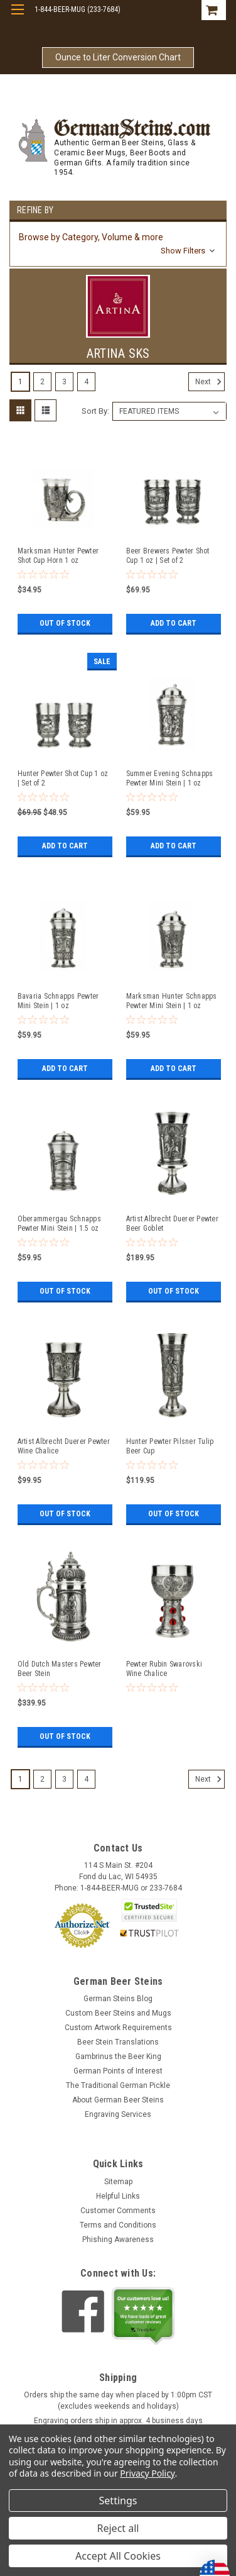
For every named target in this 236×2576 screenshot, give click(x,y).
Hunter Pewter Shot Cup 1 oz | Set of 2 (63, 778)
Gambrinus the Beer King (118, 2056)
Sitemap (118, 2181)
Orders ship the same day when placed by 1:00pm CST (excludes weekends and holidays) (118, 2400)
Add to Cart (173, 623)
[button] (118, 244)
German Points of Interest (118, 2071)
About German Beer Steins (118, 2100)
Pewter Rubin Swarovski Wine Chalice (164, 1669)
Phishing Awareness (118, 2239)
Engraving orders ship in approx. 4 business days (118, 2420)
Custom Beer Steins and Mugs (118, 2013)
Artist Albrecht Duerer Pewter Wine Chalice (64, 1446)
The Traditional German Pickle (118, 2085)
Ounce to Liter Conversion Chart (118, 57)
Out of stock (65, 623)
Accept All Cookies (118, 2556)
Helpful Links (118, 2196)
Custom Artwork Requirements (118, 2027)
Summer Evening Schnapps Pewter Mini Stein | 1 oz (169, 778)
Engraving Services (118, 2114)
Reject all (118, 2528)
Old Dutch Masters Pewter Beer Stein (60, 1669)
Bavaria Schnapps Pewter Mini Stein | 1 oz (58, 1001)
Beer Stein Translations (118, 2042)
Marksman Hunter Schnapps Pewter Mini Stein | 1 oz (171, 1001)
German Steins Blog (118, 1998)
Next (210, 381)
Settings (118, 2500)
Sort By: (95, 411)
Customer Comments (118, 2210)
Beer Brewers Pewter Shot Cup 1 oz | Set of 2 (168, 556)
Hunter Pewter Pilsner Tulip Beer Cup (170, 1446)
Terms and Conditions (118, 2225)
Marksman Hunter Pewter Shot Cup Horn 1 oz (58, 556)
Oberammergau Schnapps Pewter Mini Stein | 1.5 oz (59, 1223)
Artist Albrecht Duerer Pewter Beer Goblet (172, 1223)
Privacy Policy (147, 2473)
